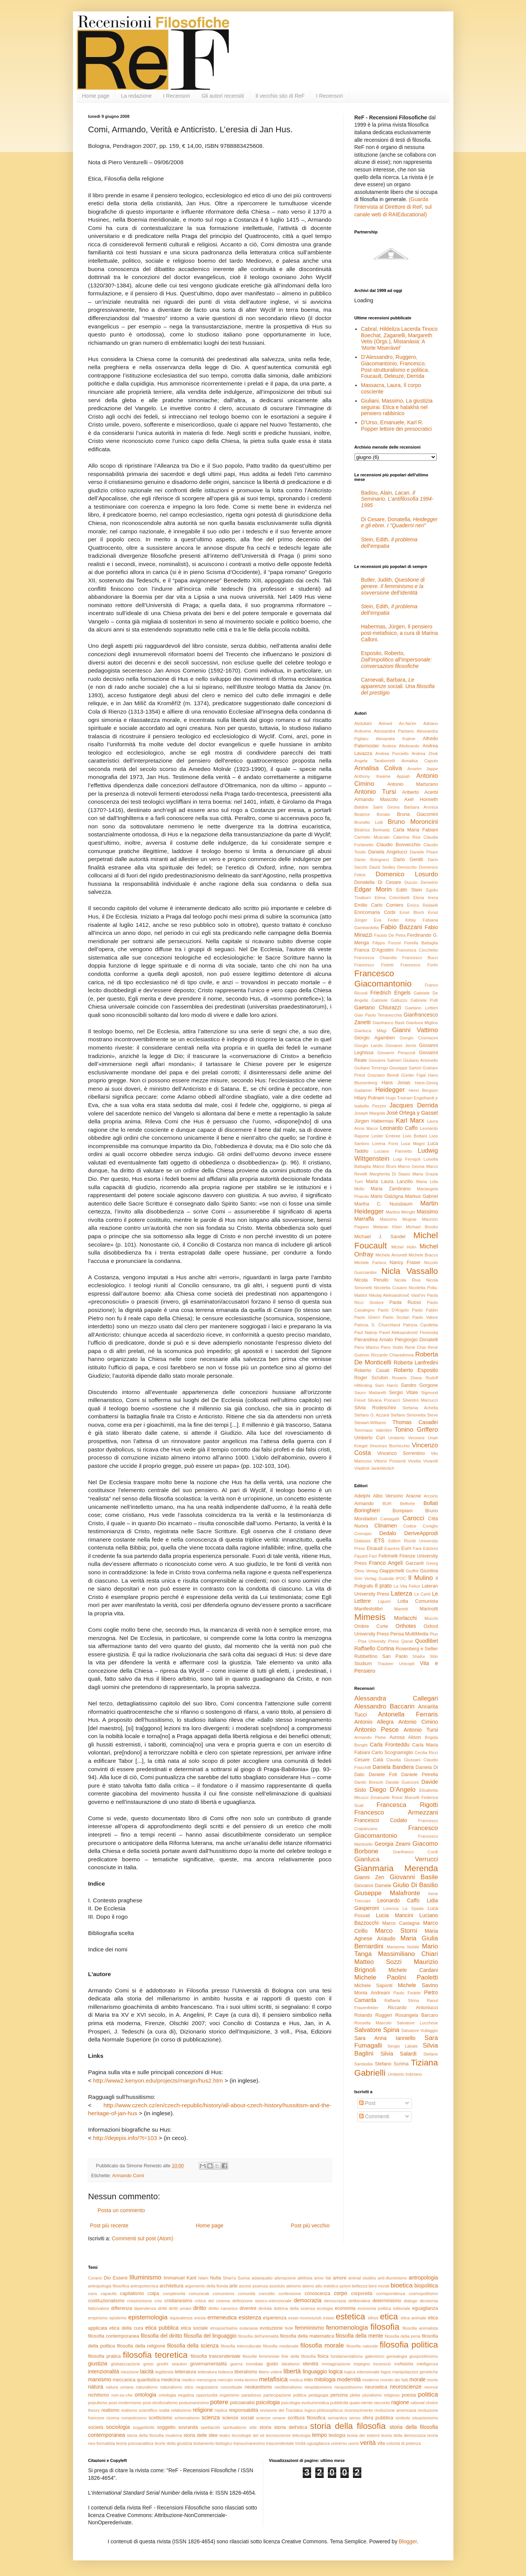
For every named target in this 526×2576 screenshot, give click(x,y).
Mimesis (370, 1617)
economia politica (374, 2308)
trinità (300, 2443)
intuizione (130, 2372)
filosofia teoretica (155, 2355)
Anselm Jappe (422, 768)
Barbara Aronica (421, 807)
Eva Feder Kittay (395, 920)
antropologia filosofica (108, 2286)
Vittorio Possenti (390, 1461)
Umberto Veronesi (406, 1438)
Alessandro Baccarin (384, 1706)
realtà (164, 2410)
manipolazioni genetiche (415, 2372)
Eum (406, 1548)
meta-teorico (246, 2380)
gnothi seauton (172, 2364)
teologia (337, 2435)
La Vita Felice (407, 1586)
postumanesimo (194, 2402)
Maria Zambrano (390, 1188)
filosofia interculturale (241, 2346)
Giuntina (429, 1571)
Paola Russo (405, 1302)
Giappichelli (392, 1571)
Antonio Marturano (412, 784)
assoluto (277, 2286)
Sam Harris (386, 1385)
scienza (210, 2417)
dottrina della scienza (294, 2308)
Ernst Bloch (411, 912)
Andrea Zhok (425, 753)
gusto (272, 2364)
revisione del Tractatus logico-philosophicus (301, 2410)
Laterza (401, 1593)
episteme (117, 2318)
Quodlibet (426, 1641)
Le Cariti (422, 1594)
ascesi (245, 2286)
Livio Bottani (415, 1136)
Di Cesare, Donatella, (399, 522)
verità (368, 2442)
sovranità (188, 2427)
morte (432, 2380)
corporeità (361, 2293)
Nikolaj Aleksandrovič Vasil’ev (397, 1295)
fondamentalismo (347, 2356)
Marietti (401, 1609)
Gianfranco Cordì (415, 1852)
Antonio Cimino (418, 1722)
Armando (364, 1503)
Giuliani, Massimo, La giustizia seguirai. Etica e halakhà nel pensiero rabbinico (396, 407)
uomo (353, 2443)
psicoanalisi (242, 2402)
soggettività (143, 2427)
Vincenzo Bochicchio (390, 1445)
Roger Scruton (371, 1377)
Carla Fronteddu (389, 1745)
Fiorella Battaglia (421, 943)
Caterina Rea (406, 837)
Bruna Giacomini (417, 814)
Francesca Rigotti (407, 1804)
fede (289, 2328)
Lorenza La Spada (403, 1908)
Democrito (407, 867)
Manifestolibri (368, 1609)
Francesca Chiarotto (375, 957)
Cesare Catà (368, 1759)
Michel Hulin (403, 1247)
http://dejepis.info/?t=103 (125, 2138)
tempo (319, 2435)
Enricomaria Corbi (375, 912)
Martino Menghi (400, 1212)
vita (381, 2443)
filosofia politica (409, 2344)
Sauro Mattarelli (370, 1392)
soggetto (166, 2427)
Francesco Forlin (419, 965)
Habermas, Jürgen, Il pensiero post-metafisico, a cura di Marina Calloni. (399, 632)
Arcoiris (431, 1496)
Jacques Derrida (413, 1105)
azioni (344, 2286)
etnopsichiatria (223, 2328)
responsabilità (243, 2410)
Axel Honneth (421, 799)
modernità (349, 2379)
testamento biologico (212, 2443)
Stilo (434, 1656)
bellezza (359, 2286)
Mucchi (431, 1618)
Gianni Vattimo (415, 1030)
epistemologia (148, 2317)
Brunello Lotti (368, 822)
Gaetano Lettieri (421, 1008)
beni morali (379, 2286)
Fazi (373, 1556)
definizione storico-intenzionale (262, 2300)
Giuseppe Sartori (405, 1068)
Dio (107, 2278)
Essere (120, 2278)
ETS (379, 1540)
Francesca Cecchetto (417, 950)
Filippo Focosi (386, 943)
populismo (98, 2402)
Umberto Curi (369, 1437)
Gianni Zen (369, 1877)
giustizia (98, 2363)
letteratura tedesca (215, 2372)
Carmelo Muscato (372, 837)
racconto (382, 2402)
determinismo (386, 2300)
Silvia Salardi (398, 2054)
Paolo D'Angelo (393, 1310)
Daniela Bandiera (393, 1767)
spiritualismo (234, 2427)
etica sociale (194, 2328)
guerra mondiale (246, 2364)
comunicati (199, 2293)
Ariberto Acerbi (420, 792)
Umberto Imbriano (405, 2074)
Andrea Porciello (391, 753)
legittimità (164, 2372)
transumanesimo (249, 2443)
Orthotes (406, 1626)
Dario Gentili (408, 859)
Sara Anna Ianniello (385, 2038)
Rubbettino (366, 1656)
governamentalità (208, 2364)
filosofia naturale (362, 2346)
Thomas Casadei (415, 1422)
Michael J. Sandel (379, 1236)
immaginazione (336, 2364)
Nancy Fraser (404, 1262)
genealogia (396, 2356)
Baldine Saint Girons (377, 807)
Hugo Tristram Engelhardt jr (412, 1098)
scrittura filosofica (307, 2418)
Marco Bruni (384, 1166)
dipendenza (145, 2308)
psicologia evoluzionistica (305, 2402)
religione (203, 2410)
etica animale (413, 2318)
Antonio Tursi (375, 791)
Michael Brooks (422, 1227)
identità (310, 2364)
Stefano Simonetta (408, 1415)
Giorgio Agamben (374, 1038)
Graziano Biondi (383, 1075)
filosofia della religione (141, 2346)
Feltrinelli (387, 1556)
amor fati (322, 2278)
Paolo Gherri (367, 1317)
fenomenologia (347, 2327)
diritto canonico (223, 2308)
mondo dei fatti (394, 2380)
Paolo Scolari (396, 1317)
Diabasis (362, 1541)
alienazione (285, 2278)
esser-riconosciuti (304, 2318)
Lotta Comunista (417, 1601)
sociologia (118, 2427)
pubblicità (339, 2402)
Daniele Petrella (419, 1774)
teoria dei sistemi (363, 2435)
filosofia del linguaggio (210, 2336)
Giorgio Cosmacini (419, 1038)
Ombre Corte (371, 1626)
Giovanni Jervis (401, 1045)
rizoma (112, 2418)
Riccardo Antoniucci (413, 2007)
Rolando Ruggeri (373, 2015)
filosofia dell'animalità (258, 2336)
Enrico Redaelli (422, 905)
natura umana (119, 2387)
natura (95, 2387)
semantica (337, 2418)
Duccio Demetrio (421, 882)
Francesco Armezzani (396, 1812)
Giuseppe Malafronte (387, 1893)
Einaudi (375, 1548)
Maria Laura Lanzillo (389, 1181)
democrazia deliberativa (347, 2300)
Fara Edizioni (425, 1548)
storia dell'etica (290, 2427)
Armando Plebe (370, 1737)
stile (253, 2427)
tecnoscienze (278, 2435)
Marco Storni (396, 1930)
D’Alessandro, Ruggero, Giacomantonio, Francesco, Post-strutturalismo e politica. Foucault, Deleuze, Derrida (395, 366)
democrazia (307, 2300)
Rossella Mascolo (373, 2023)
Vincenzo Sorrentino (401, 1453)
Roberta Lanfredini (416, 1362)
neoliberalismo (288, 2387)
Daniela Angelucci (387, 852)
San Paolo (395, 1656)
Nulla (215, 2278)
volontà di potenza (403, 2443)
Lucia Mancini (394, 1915)
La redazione (136, 96)
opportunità (207, 2395)
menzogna (206, 2380)
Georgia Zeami (392, 1844)
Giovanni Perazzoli (396, 1052)
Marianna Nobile (403, 1947)
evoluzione (271, 2328)
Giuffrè (412, 1571)
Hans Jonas (395, 1082)
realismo (111, 2410)
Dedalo (387, 1533)
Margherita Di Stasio (389, 1174)
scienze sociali (238, 2418)
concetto (267, 2293)
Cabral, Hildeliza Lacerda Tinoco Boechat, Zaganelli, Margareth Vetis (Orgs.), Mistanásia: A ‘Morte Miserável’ (399, 338)
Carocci (413, 1518)
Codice (409, 1526)
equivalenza (181, 2318)
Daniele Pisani (424, 852)
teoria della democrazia (403, 2435)
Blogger (408, 2541)
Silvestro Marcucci (420, 1400)
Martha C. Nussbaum (383, 1204)
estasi (328, 2318)
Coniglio (430, 1526)
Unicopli (406, 1663)
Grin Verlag (365, 1578)
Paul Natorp (366, 1332)
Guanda (386, 1578)
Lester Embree (386, 1136)
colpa (153, 2293)
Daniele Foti (383, 1774)
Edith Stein (409, 890)
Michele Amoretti (391, 1255)
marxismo (99, 2379)
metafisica (273, 2379)
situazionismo (425, 2418)
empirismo (98, 2318)
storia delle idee (201, 2435)
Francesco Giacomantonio (383, 978)
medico (188, 2380)
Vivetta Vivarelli (423, 1461)
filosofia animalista (420, 2328)
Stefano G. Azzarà (371, 1415)
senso (355, 2418)
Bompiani (403, 1510)
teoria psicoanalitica (135, 2443)
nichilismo (98, 2395)
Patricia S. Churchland (377, 1325)
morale (417, 2379)
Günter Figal (413, 1075)
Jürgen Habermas (374, 1121)
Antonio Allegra (374, 1722)
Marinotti (429, 1609)
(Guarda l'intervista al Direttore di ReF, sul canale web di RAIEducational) (393, 206)
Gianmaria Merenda (396, 1868)
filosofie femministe (261, 2356)
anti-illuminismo (392, 2278)
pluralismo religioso (381, 2395)
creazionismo (139, 2300)
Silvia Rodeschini (375, 1407)
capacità (108, 2293)
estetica (350, 2316)
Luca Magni (412, 1143)
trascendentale (280, 2443)
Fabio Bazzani (401, 927)
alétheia (304, 2278)
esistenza (249, 2317)
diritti (162, 2308)
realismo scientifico (139, 2410)
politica (428, 2394)
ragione (400, 2402)
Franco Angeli (386, 1563)
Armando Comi (128, 2175)
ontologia (145, 2395)
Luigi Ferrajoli (406, 1159)
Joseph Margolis (369, 1113)
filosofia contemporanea (113, 2336)
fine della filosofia (298, 2356)
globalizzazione (125, 2364)
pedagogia (318, 2395)
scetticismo (160, 2418)
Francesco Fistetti (374, 965)
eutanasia (248, 2328)
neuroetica (376, 2387)
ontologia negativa (176, 2395)
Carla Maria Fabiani (415, 830)
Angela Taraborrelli (374, 760)
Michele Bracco (423, 1255)
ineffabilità (403, 2364)
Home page (96, 96)
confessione (289, 2293)
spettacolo (210, 2427)
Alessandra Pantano (394, 731)
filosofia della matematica (307, 2336)
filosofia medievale (281, 2346)
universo (339, 2443)
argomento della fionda (206, 2286)
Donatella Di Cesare (377, 882)
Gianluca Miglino (422, 1022)
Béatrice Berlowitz (372, 830)
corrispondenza (390, 2293)
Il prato (383, 1586)
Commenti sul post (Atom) (142, 2238)
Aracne (413, 1496)
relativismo (181, 2410)
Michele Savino (418, 1985)
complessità (174, 2293)
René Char (415, 1347)
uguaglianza (318, 2443)
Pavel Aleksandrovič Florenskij (408, 1332)
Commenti (374, 2116)
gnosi (148, 2364)
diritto (199, 2308)
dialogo (410, 2300)
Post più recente (109, 2225)
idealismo (290, 2364)
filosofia (384, 2327)
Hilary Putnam (369, 1098)
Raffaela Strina (401, 2000)
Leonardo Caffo (399, 1128)
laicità (147, 2371)
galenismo (375, 2356)
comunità (246, 2293)
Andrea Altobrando (401, 746)
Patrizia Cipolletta (420, 1325)
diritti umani (180, 2308)
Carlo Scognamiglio (392, 1752)
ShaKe (418, 1656)
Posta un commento (121, 2210)
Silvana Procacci (384, 1400)
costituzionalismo (106, 2300)
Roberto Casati (371, 1370)
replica (221, 2410)
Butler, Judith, (392, 586)
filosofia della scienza (192, 2346)
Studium (363, 1663)
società (95, 2427)
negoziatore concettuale (219, 2387)
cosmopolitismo (423, 2293)
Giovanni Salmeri (385, 1060)
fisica (323, 2356)
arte (233, 2286)
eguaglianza (425, 2308)
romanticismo (134, 2418)
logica (336, 2371)
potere (219, 2402)
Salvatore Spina (377, 2030)
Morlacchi (405, 1618)
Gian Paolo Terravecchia (378, 1015)
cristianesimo (178, 2300)
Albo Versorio (388, 1496)
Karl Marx (410, 1120)
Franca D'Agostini (374, 950)
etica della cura (126, 2328)
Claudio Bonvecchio (399, 844)
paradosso (251, 2395)
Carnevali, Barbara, (398, 686)
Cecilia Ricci (426, 1752)
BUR (387, 1503)
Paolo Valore (425, 1317)
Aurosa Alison (405, 1737)
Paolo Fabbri (425, 1310)
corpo (340, 2293)
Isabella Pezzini (370, 1106)
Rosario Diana (407, 1377)
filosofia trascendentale (215, 2356)
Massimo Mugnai (398, 1219)
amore (339, 2278)
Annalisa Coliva (378, 768)
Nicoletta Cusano (390, 1287)
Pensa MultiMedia (409, 1634)
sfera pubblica (377, 2418)
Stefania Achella (420, 1407)
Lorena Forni (385, 1143)
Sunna (244, 2278)
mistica (296, 2380)
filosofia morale (322, 2345)
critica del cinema (212, 2300)
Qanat (407, 1641)
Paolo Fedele (407, 1993)
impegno (362, 2364)
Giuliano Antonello (420, 1060)
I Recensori (176, 96)
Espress (392, 1548)
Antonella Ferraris (408, 1714)
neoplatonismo (318, 2387)
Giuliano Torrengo (371, 1068)
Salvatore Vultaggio (419, 2030)
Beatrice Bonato (372, 814)
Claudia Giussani (403, 1760)
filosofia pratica (104, 2356)
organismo (229, 2395)
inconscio (382, 2364)
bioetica (402, 2285)
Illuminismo (145, 2277)
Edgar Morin (373, 889)
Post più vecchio (310, 2225)
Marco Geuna (411, 1166)
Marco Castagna (401, 1923)
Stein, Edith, (389, 542)
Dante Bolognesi (371, 859)
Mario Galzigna (386, 1196)
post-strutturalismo (160, 2402)
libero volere (270, 2372)
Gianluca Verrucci (396, 1859)
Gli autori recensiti (223, 96)
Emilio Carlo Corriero (379, 905)
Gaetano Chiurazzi (377, 1007)
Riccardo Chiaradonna (392, 1355)
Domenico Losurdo (407, 874)
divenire (248, 2308)
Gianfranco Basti (388, 1022)
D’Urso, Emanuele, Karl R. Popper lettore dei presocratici (396, 425)
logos (386, 2372)
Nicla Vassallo (409, 1271)
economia (345, 2308)
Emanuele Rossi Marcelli (394, 1797)
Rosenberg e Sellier (417, 1648)
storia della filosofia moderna (154, 2435)
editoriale (401, 2308)
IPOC (401, 1578)
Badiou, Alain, (397, 499)
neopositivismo (348, 2387)
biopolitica (426, 2286)
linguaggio (315, 2371)
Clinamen (385, 1526)
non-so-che (122, 2395)
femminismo (309, 2328)
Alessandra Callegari (396, 1698)
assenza (260, 2286)
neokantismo (258, 2387)
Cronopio (363, 1533)
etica (389, 2316)
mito (308, 2379)
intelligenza (427, 2364)
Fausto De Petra (390, 935)
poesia (409, 2395)
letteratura (185, 2372)
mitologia (324, 2379)
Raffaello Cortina (374, 1648)
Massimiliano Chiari (408, 1953)
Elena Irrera (425, 897)
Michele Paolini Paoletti (396, 1977)
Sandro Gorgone (419, 1385)
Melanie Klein (387, 1227)
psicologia (268, 2402)
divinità (265, 2308)
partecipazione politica (284, 2395)
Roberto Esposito (416, 1370)
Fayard (361, 1556)
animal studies (362, 2278)
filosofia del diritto (161, 2336)
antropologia (423, 2278)
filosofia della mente (359, 2336)
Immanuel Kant (180, 2278)
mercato (225, 2380)
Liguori (384, 1601)
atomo (308, 2286)
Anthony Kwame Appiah (382, 776)
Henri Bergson (423, 1090)
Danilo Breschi (368, 1782)
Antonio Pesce (376, 1729)
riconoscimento (358, 2410)
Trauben (385, 1663)
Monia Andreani (372, 1992)
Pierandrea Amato (373, 1339)
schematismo (187, 2418)
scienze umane (271, 2418)
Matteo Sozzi (378, 1961)
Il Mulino (420, 1577)
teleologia (301, 2435)
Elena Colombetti (392, 897)
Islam (203, 2278)
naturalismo (147, 2387)
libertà (292, 2371)
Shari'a (229, 2278)
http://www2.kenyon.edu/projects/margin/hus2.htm (158, 2080)
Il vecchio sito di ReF (280, 96)
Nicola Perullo (371, 1280)
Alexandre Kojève (395, 738)
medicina (170, 2379)
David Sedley (382, 867)
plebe (355, 2395)
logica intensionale (361, 2372)
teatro (224, 2435)
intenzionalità (103, 2371)
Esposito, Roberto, (396, 659)
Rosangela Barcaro (416, 2015)
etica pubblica (162, 2328)
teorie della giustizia (173, 2443)
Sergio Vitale (403, 1392)
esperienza (275, 2318)
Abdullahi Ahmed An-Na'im (385, 723)
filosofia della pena (403, 2336)
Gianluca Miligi (370, 1030)
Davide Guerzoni (402, 1782)
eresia (199, 2318)
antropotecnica (144, 2286)
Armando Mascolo (376, 799)
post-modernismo (125, 2402)
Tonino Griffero (416, 1429)
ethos (373, 2318)
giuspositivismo (423, 2356)
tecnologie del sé (248, 2435)
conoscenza (317, 2293)
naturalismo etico (177, 2387)
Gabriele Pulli (424, 1000)
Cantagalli (389, 1518)
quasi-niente (361, 2402)
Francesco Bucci (420, 957)
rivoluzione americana (395, 2410)
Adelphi (362, 1496)
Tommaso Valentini (373, 1430)
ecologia (325, 2308)
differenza (121, 2308)
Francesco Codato (380, 1820)
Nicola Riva (407, 1280)
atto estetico (326, 2286)
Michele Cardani (413, 1970)
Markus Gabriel (421, 1196)
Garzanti (414, 1563)
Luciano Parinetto (393, 1151)
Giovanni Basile (414, 1877)
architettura (171, 2286)
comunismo (223, 2293)
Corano (95, 2278)
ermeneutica (222, 2317)
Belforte (407, 1503)
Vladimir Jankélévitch (374, 1468)
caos (92, 2293)
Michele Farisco (370, 1262)
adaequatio (261, 2278)
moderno (370, 2380)
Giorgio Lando (368, 1045)
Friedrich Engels (390, 993)
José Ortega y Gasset (412, 1113)
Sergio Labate (403, 2046)
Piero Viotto (392, 1347)
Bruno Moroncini (413, 821)
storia (265, 2427)
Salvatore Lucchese (417, 2023)
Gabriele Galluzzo (389, 1000)
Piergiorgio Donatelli (416, 1339)
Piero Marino (366, 1347)
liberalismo (245, 2372)
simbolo (403, 2418)
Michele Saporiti (373, 1985)
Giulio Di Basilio (415, 1885)
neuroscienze (405, 2387)
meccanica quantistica (136, 2379)
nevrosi (431, 2387)
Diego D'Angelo (393, 1789)
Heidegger (390, 1089)
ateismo (293, 2286)
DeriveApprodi (421, 1533)
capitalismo (132, 2293)
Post (367, 2103)
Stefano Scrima (392, 2064)
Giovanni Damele (372, 1885)
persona (339, 2395)
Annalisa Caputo (420, 760)
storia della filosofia (348, 2426)
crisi (158, 2300)
